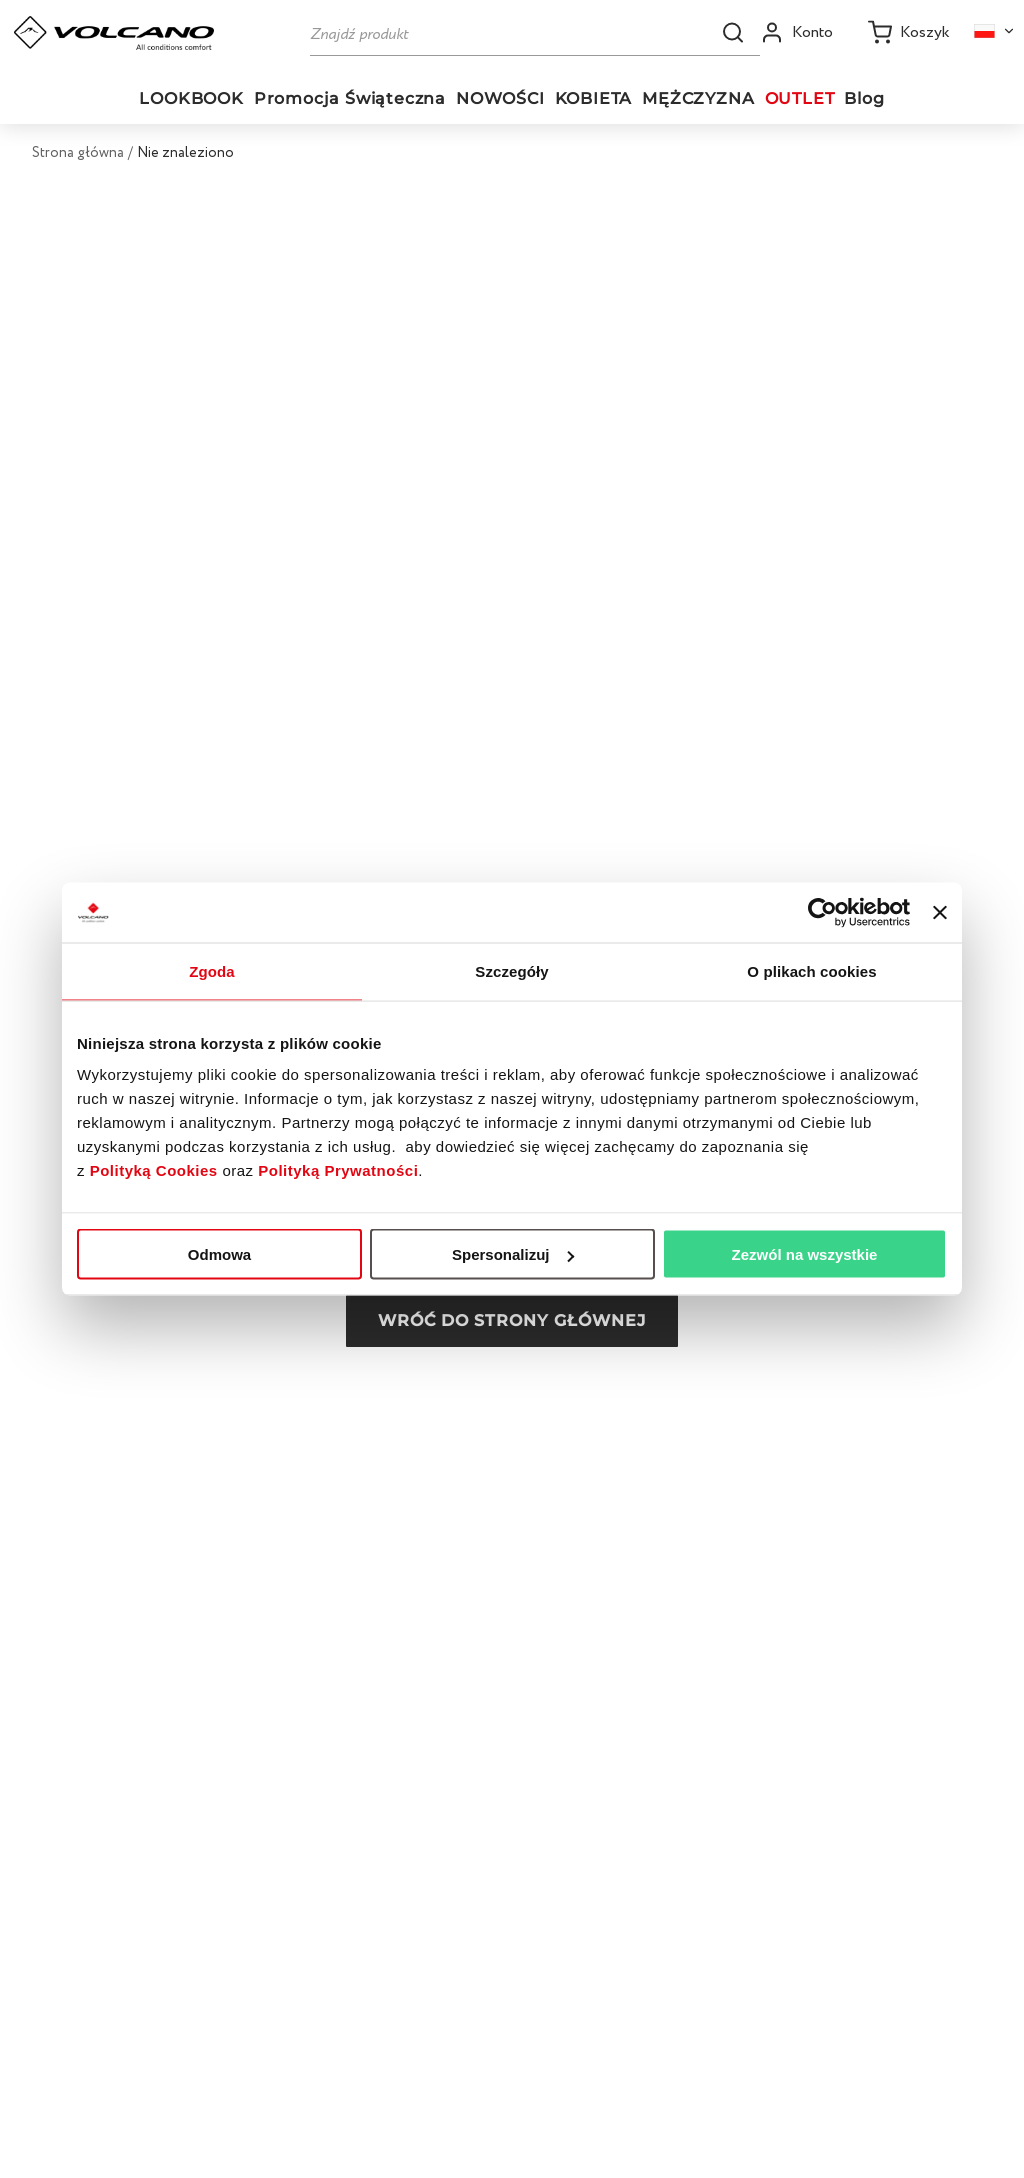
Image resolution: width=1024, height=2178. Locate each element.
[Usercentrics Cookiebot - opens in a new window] (822, 913)
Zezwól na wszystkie (805, 1254)
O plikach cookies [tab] (811, 971)
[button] (733, 32)
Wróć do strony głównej (512, 1320)
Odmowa (219, 1254)
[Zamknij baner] (940, 913)
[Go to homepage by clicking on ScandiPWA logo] (114, 33)
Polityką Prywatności (338, 1170)
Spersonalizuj (513, 1254)
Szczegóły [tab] (511, 971)
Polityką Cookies (154, 1170)
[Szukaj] (535, 32)
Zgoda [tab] (212, 971)
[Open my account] (796, 32)
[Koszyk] (909, 32)
